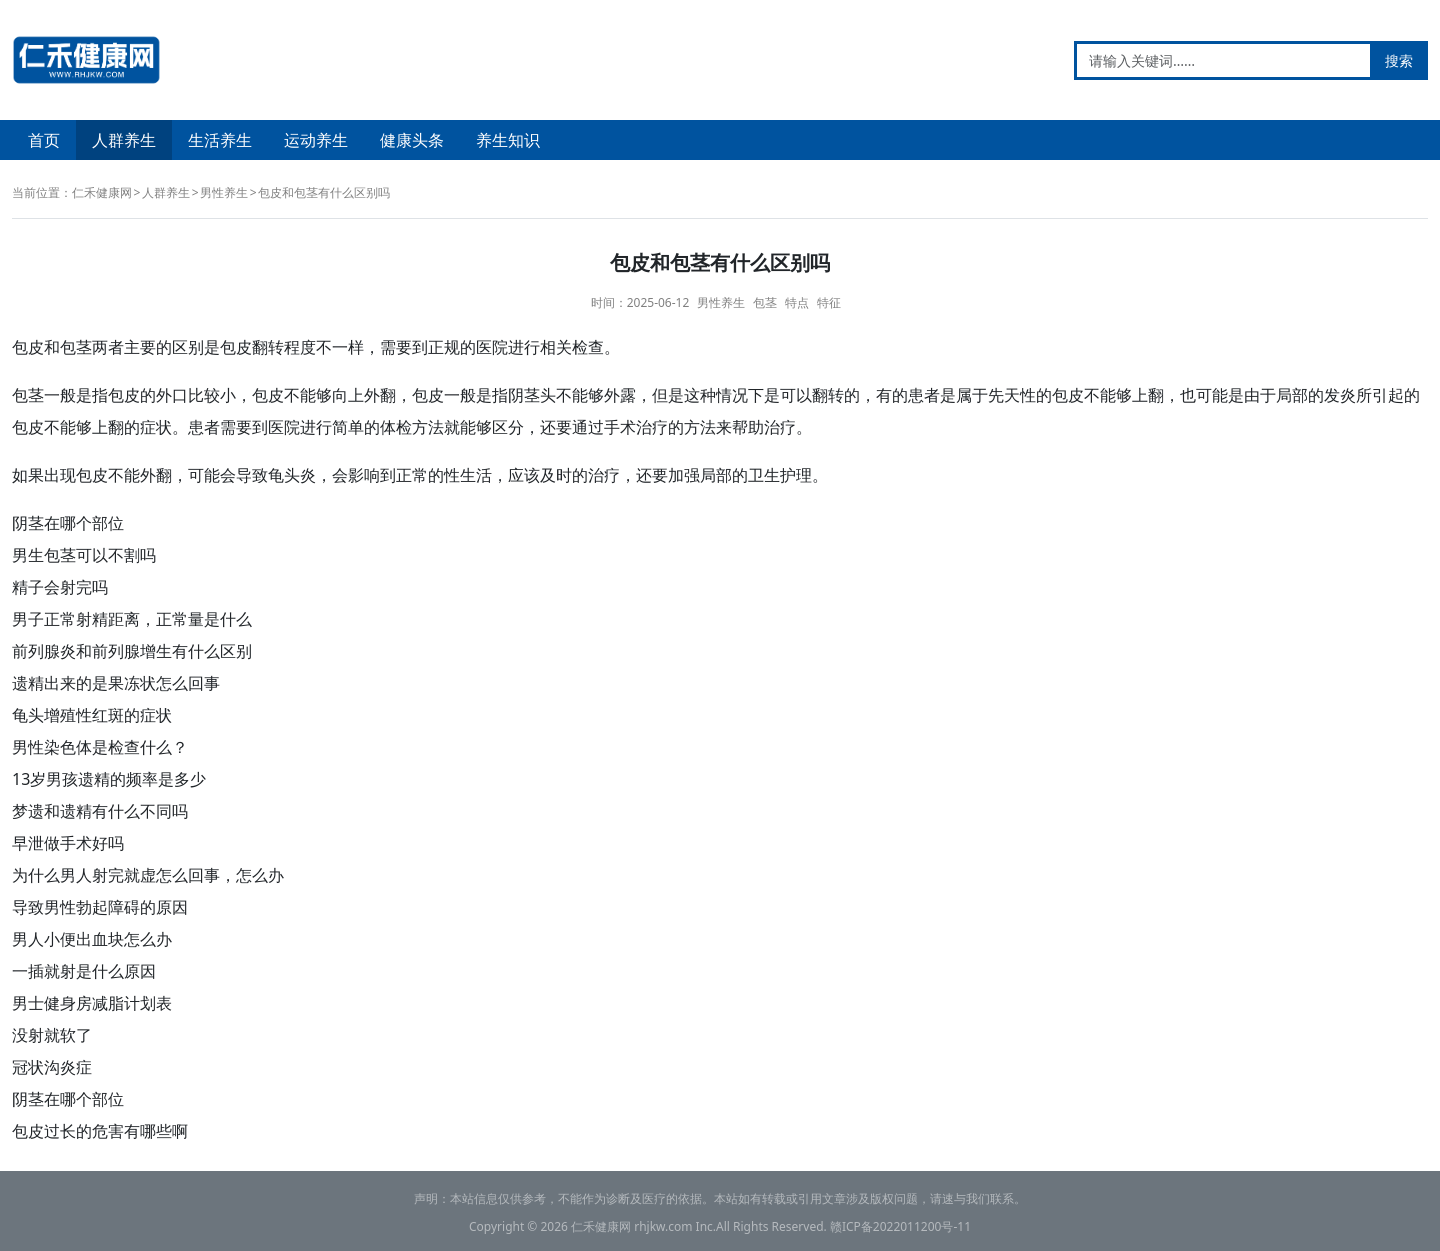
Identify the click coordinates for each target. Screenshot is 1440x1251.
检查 (588, 347)
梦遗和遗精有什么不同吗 (100, 811)
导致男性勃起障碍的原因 (100, 907)
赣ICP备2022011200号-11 (900, 1226)
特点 (797, 302)
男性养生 (224, 192)
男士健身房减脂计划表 (92, 1003)
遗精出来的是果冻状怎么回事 (116, 683)
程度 (300, 347)
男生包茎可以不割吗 (84, 555)
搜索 (1399, 60)
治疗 (780, 427)
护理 (796, 475)
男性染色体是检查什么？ (100, 747)
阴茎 (524, 395)
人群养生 (124, 140)
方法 (428, 427)
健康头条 (412, 140)
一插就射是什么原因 (84, 971)
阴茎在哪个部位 (68, 523)
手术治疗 (636, 427)
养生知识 (508, 140)
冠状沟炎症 (52, 1067)
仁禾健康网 (102, 192)
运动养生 (316, 140)
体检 (396, 427)
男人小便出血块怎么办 (92, 939)
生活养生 (220, 140)
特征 (829, 302)
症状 (156, 427)
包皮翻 (244, 347)
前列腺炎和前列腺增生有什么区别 (132, 651)
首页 (44, 140)
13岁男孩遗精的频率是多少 (109, 779)
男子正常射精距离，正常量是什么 (132, 619)
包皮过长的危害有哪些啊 (100, 1131)
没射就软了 (52, 1035)
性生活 (468, 475)
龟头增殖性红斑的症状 (92, 715)
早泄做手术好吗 (68, 843)
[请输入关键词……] (1223, 60)
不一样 (340, 347)
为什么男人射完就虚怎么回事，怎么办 (148, 875)
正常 (412, 475)
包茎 (765, 302)
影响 (364, 475)
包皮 (28, 347)
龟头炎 (292, 475)
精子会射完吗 (60, 587)
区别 (188, 347)
